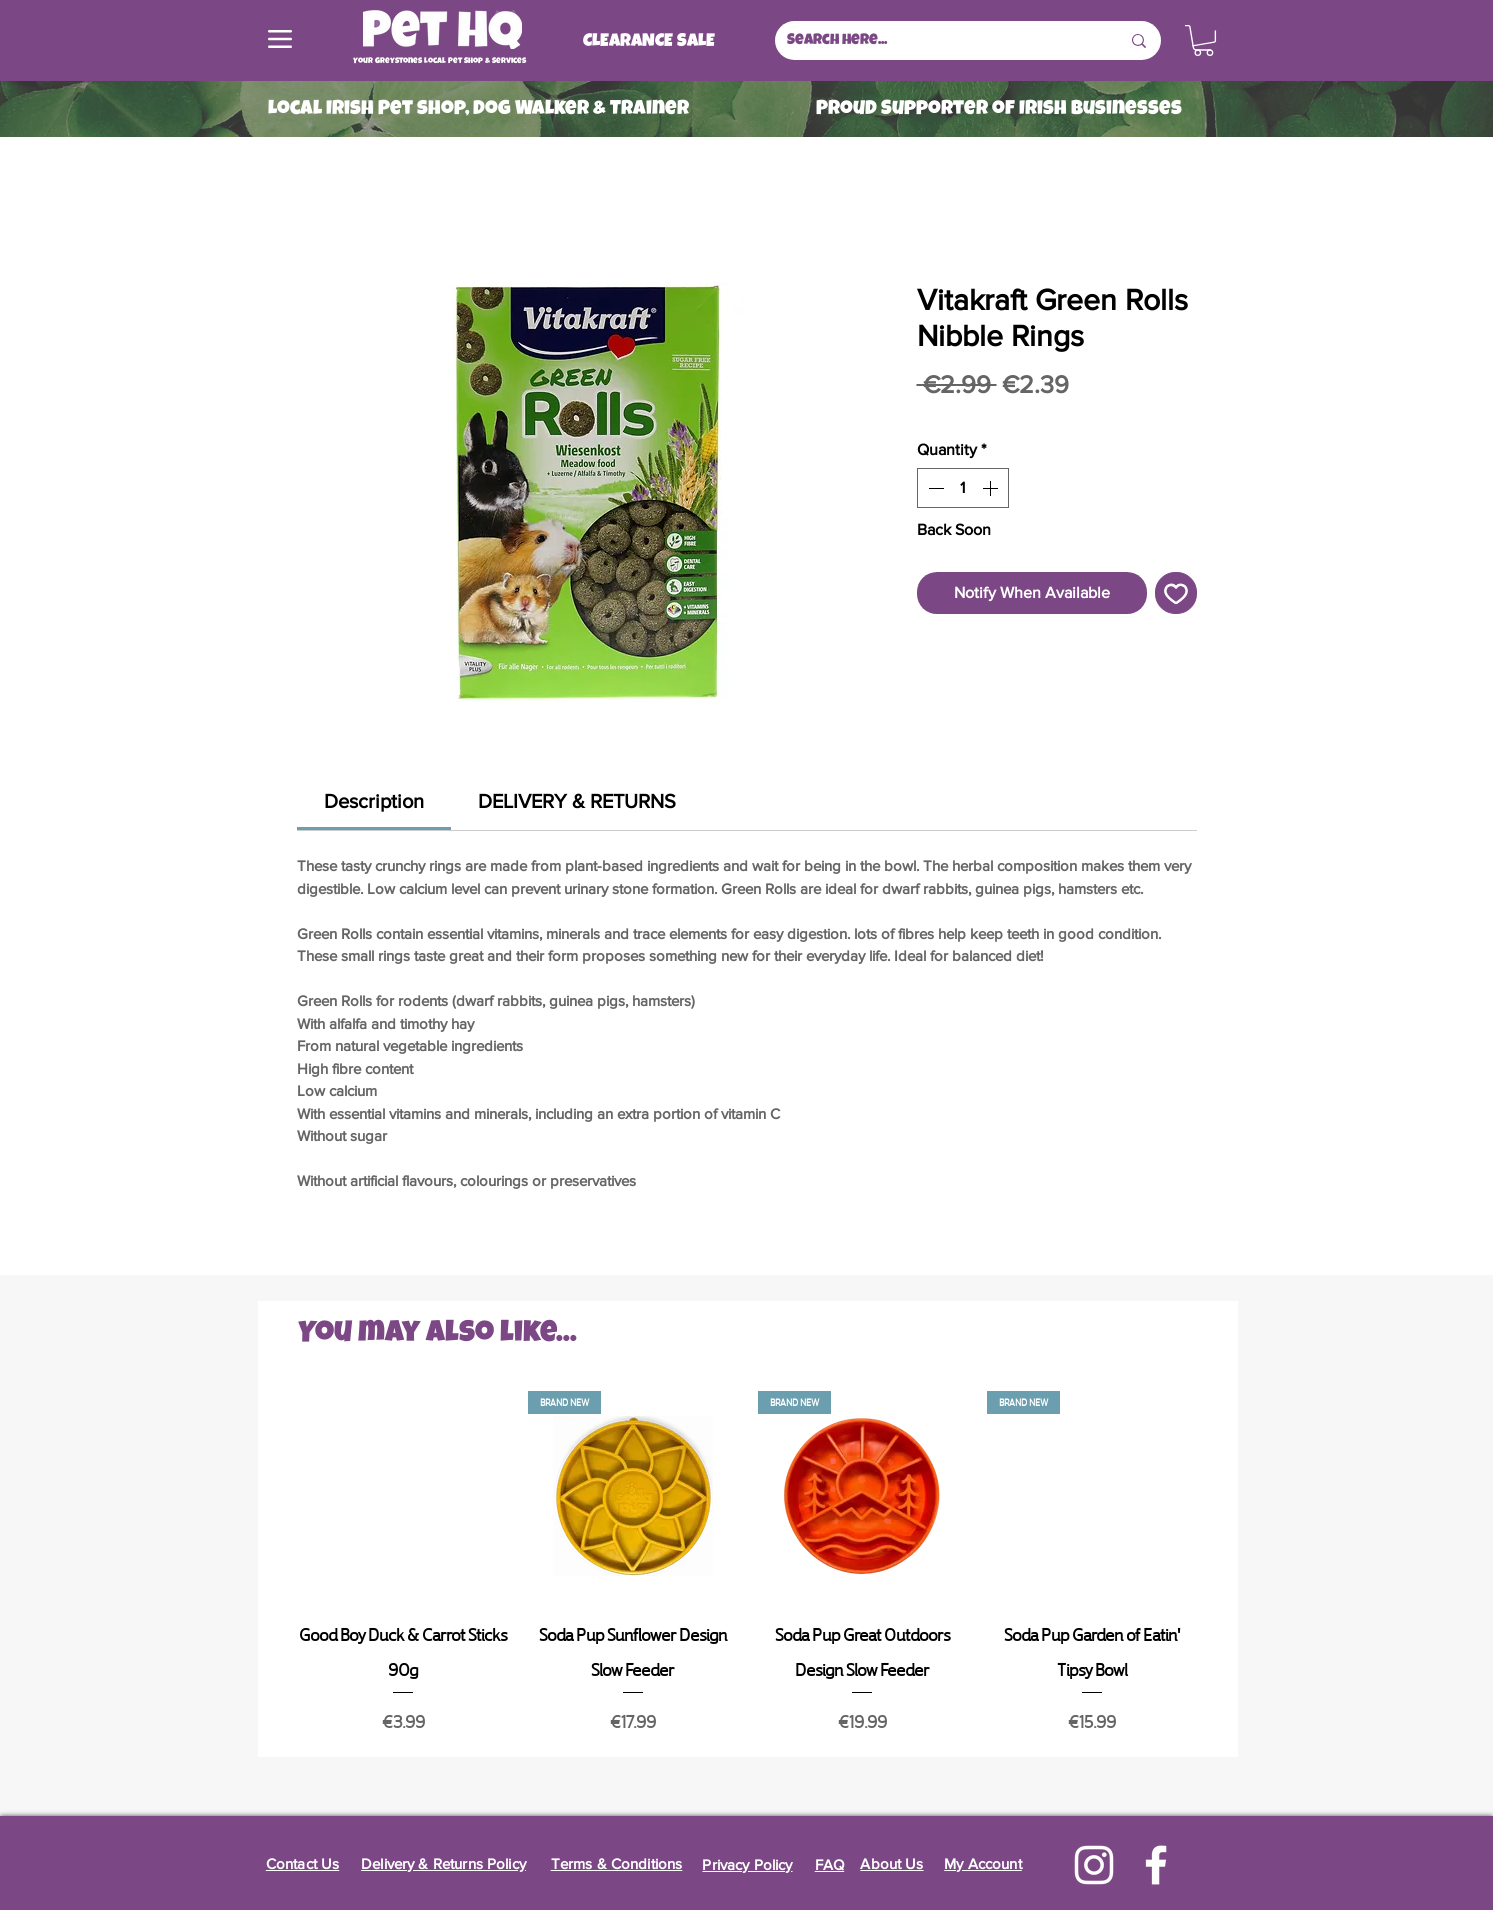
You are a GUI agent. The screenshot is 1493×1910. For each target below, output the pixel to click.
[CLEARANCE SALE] (649, 42)
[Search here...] (938, 40)
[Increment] (992, 488)
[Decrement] (934, 488)
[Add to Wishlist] (1176, 593)
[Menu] (280, 39)
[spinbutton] (963, 488)
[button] (1203, 40)
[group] (748, 1565)
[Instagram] (1094, 1865)
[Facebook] (1156, 1865)
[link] (374, 801)
